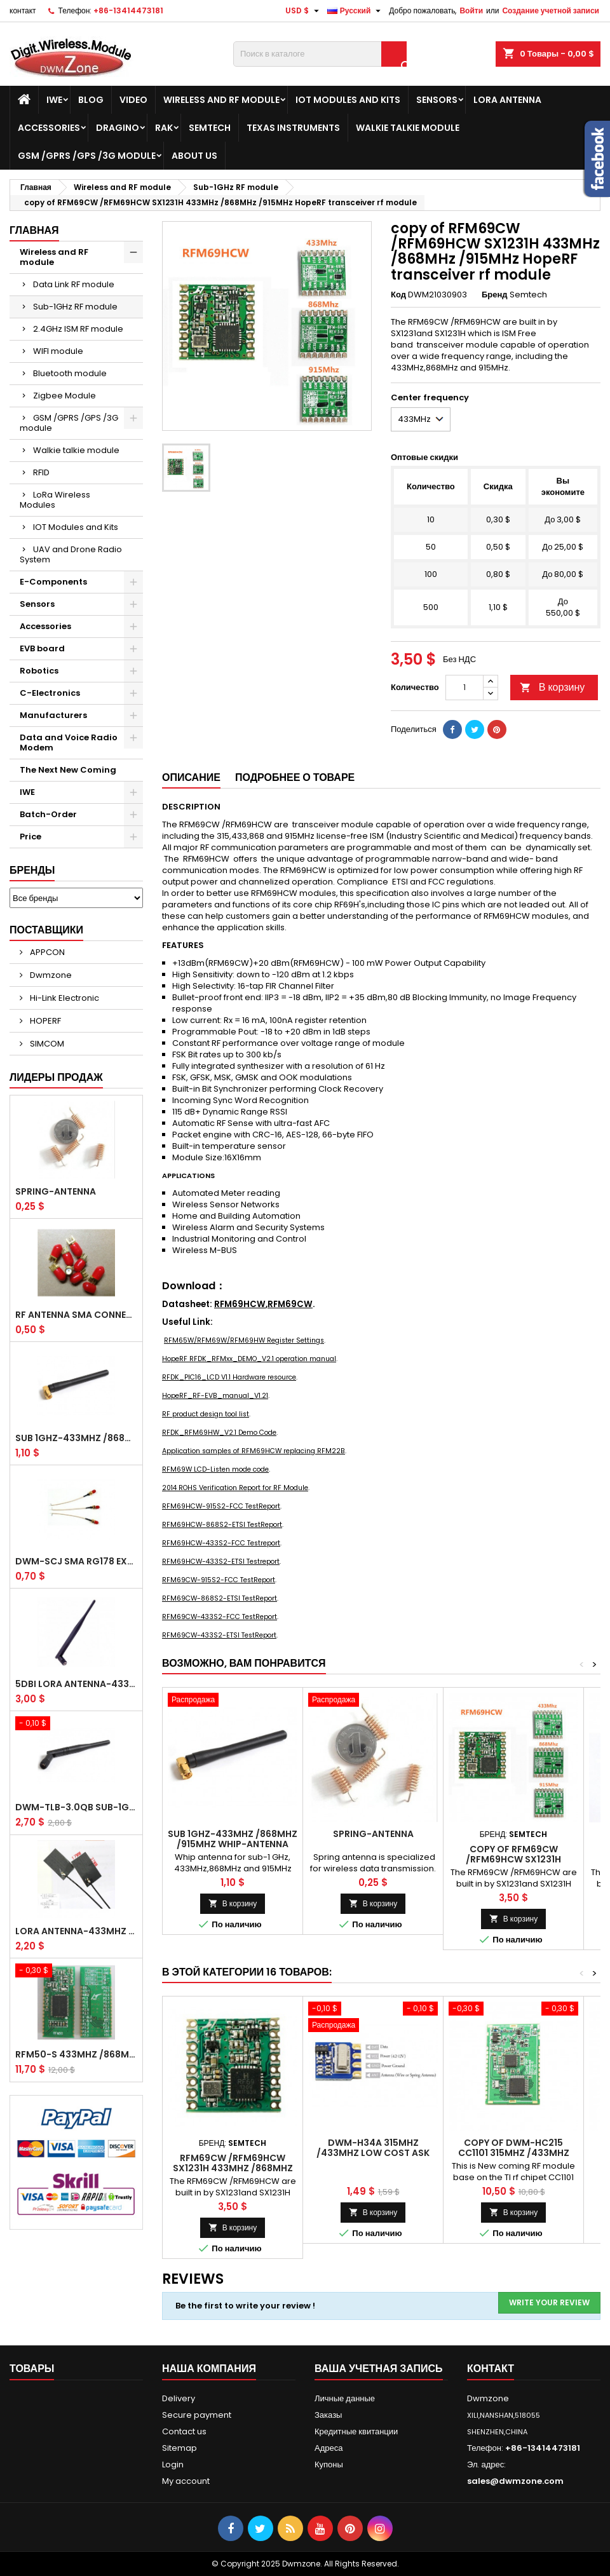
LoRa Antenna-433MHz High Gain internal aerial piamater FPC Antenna (76, 1931)
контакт (23, 10)
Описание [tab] (191, 777)
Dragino (117, 127)
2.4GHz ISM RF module (78, 329)
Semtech (210, 127)
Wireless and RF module (221, 99)
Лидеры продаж (56, 1077)
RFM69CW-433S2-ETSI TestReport (219, 1635)
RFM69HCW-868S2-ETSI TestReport (222, 1524)
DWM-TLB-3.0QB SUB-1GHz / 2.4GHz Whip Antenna (76, 1807)
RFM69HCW (240, 1304)
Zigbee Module (64, 396)
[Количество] (464, 687)
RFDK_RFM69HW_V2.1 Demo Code (219, 1432)
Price (30, 836)
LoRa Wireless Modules (55, 500)
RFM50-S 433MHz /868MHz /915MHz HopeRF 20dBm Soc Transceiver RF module (76, 2054)
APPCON (46, 952)
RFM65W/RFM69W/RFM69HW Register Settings (244, 1340)
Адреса (328, 2448)
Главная (34, 230)
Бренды (32, 870)
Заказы (328, 2415)
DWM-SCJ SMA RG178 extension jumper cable (76, 1561)
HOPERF (44, 1021)
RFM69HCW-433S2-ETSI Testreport (221, 1561)
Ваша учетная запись (379, 2368)
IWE (54, 99)
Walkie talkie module (407, 127)
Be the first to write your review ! (245, 2306)
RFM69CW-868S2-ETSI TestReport (219, 1598)
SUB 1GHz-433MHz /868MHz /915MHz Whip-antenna (76, 1438)
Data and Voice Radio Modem (69, 742)
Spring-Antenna (55, 1191)
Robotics (39, 671)
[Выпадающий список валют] (303, 11)
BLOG (91, 99)
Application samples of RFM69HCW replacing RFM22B (253, 1451)
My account (186, 2481)
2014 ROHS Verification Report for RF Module (235, 1488)
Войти (471, 10)
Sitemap (179, 2448)
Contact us (184, 2431)
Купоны (329, 2464)
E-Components (53, 582)
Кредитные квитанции (356, 2431)
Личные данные (345, 2398)
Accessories (49, 127)
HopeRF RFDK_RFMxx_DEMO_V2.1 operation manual (249, 1359)
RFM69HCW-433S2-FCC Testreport (221, 1543)
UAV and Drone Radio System (71, 554)
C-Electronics (50, 693)
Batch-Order (48, 814)
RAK (164, 127)
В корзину (552, 687)
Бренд (495, 295)
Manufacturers (53, 715)
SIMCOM (46, 1044)
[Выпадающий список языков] (355, 11)
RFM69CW (290, 1304)
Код (398, 295)
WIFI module (58, 351)
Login (173, 2464)
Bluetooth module (70, 373)
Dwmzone (50, 975)
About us (194, 155)
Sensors (437, 99)
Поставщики (46, 930)
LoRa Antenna (507, 99)
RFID (41, 472)
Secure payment (196, 2415)
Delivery (178, 2398)
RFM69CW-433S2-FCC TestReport (219, 1617)
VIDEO (133, 99)
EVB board (42, 648)
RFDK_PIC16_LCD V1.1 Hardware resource (229, 1377)
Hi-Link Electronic (63, 998)
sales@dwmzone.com (515, 2481)
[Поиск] (320, 54)
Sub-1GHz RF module (75, 307)
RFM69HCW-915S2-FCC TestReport (221, 1506)
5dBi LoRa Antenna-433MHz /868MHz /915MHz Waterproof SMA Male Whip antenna (76, 1684)
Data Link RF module (73, 284)
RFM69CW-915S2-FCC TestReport (218, 1580)
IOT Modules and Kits (347, 99)
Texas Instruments (293, 127)
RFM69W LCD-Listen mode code (215, 1469)
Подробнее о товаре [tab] (295, 777)
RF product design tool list (205, 1414)
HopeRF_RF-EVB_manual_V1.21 (215, 1395)
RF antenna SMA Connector (76, 1315)
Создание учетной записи (550, 10)
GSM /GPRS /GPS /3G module (87, 155)
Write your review (549, 2302)
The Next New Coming (68, 770)
